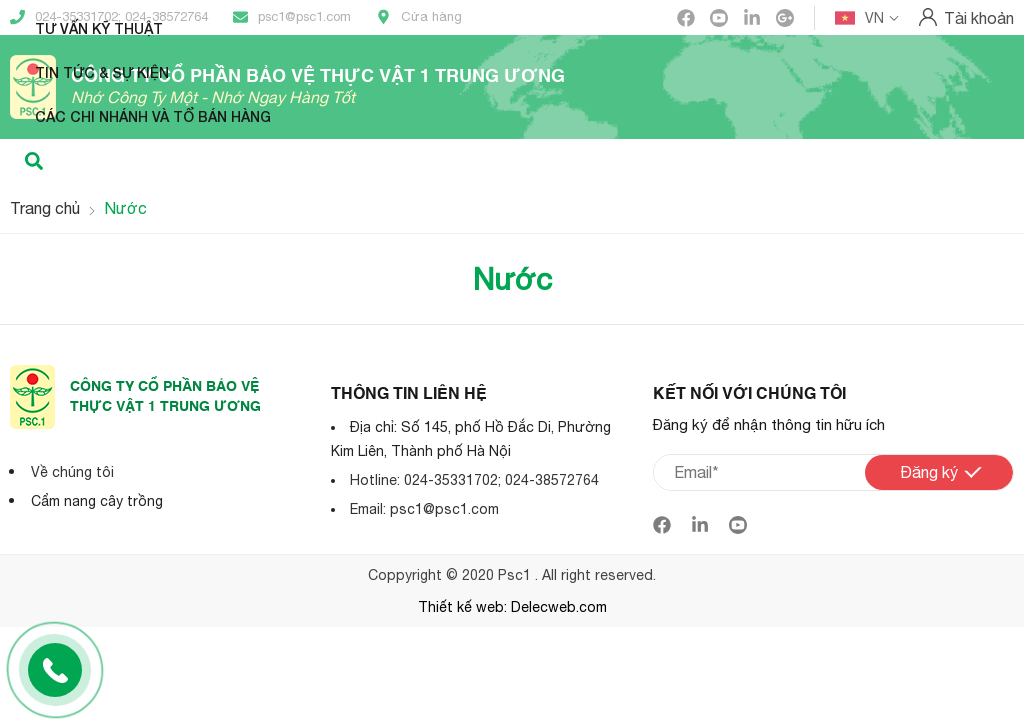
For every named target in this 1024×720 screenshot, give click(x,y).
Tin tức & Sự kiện (102, 72)
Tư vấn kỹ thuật (99, 28)
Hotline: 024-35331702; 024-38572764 (474, 480)
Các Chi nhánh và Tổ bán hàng (153, 116)
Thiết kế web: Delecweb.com (512, 607)
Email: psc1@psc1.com (424, 509)
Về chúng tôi (72, 472)
